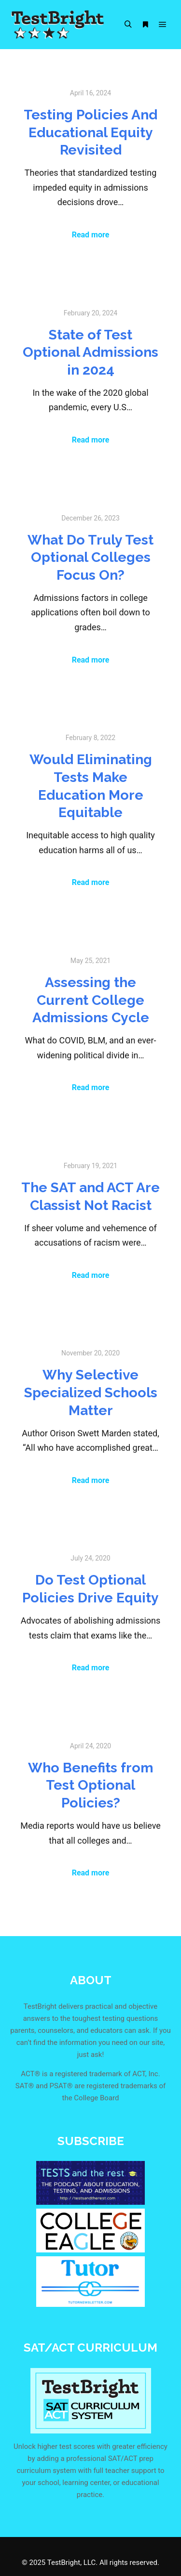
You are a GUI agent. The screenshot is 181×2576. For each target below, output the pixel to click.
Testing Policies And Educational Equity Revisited (90, 132)
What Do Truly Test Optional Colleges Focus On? (90, 557)
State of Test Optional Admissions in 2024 (90, 352)
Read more (91, 234)
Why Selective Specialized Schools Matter (90, 1392)
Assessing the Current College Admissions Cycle (90, 1000)
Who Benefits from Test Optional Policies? (90, 1785)
